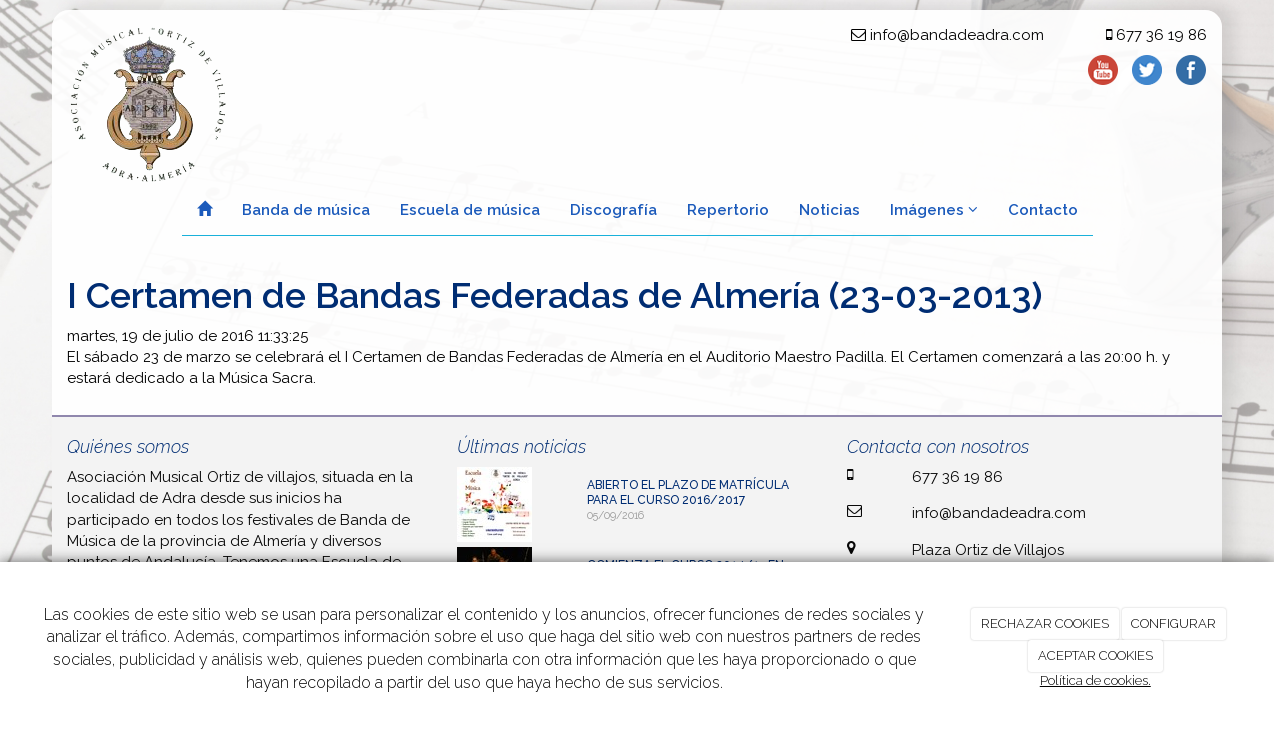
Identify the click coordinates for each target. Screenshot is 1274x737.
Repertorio (728, 210)
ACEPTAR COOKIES (1095, 655)
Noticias (829, 210)
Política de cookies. (1095, 680)
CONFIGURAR (1173, 623)
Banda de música (306, 210)
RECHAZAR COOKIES (1045, 623)
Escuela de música (470, 210)
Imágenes (934, 210)
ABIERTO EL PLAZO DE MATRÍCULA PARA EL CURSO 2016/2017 (688, 492)
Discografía (613, 210)
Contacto (1043, 210)
